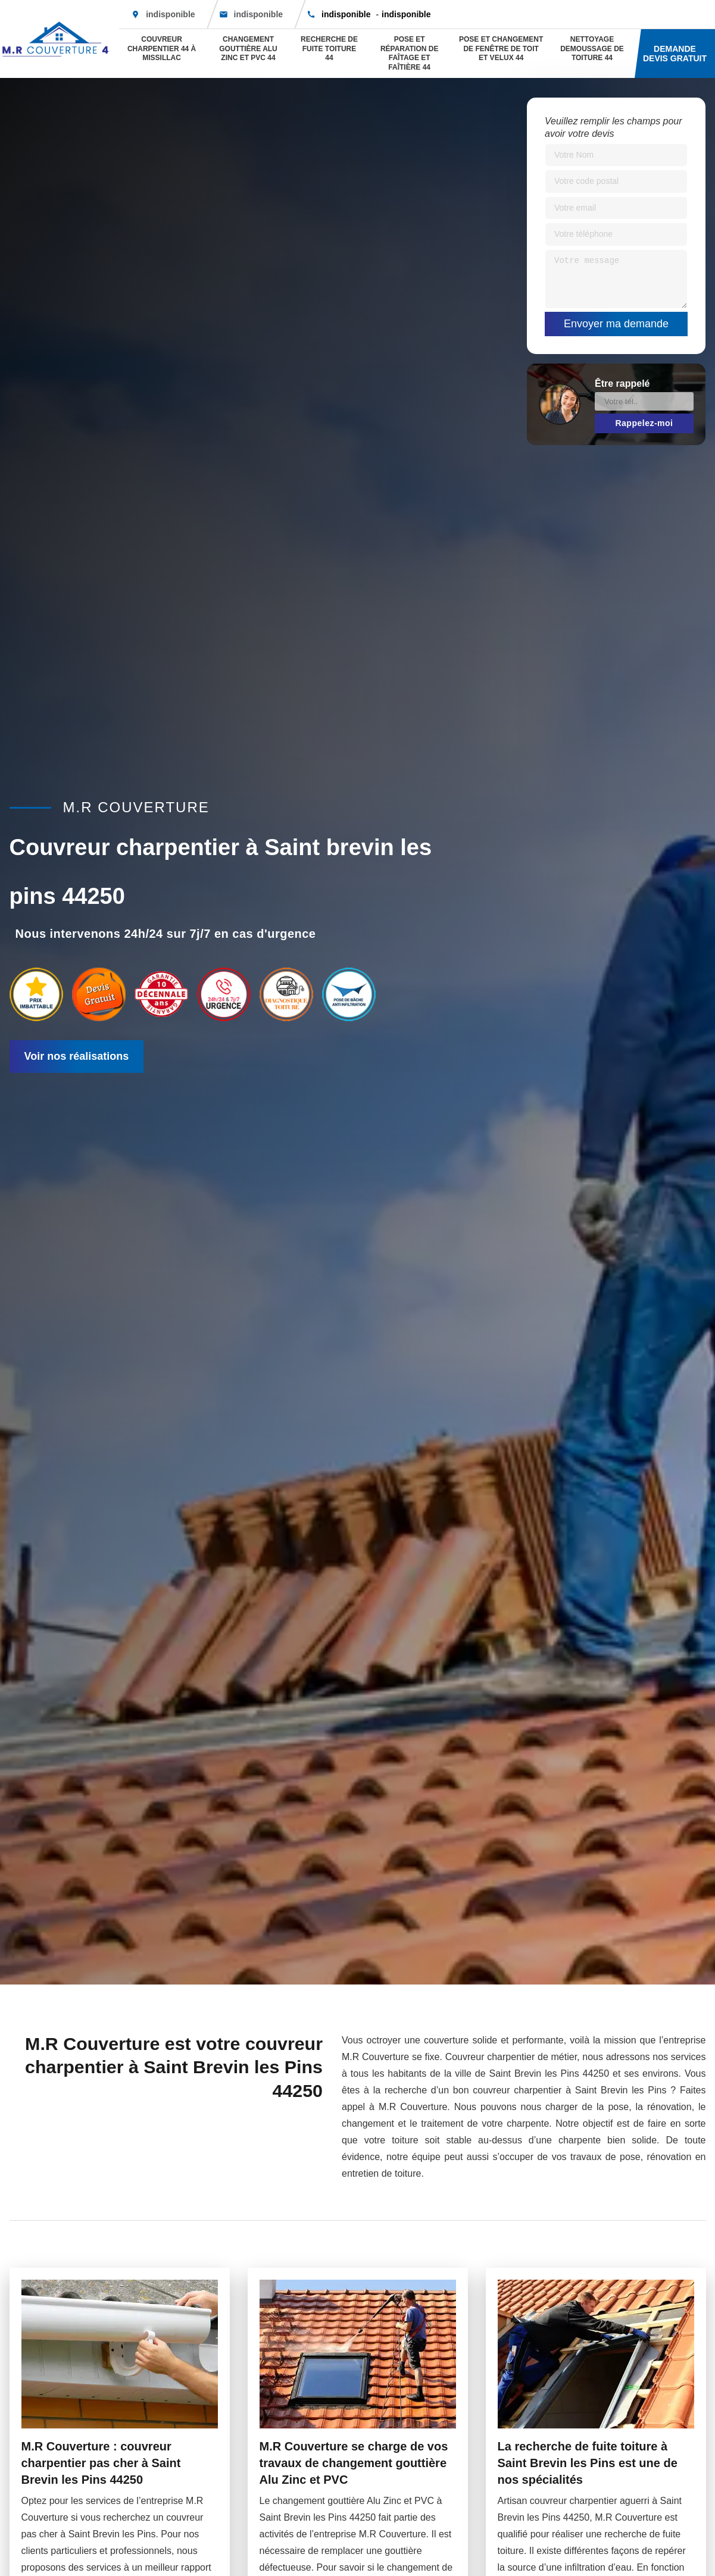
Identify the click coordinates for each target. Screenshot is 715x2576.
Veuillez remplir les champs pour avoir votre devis (613, 127)
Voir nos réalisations (76, 1056)
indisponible (258, 14)
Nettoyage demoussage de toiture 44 (592, 48)
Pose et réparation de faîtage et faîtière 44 (409, 53)
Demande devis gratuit (675, 53)
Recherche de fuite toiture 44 (329, 48)
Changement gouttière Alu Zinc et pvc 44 (248, 48)
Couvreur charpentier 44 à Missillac (161, 48)
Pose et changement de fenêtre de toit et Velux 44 (501, 48)
